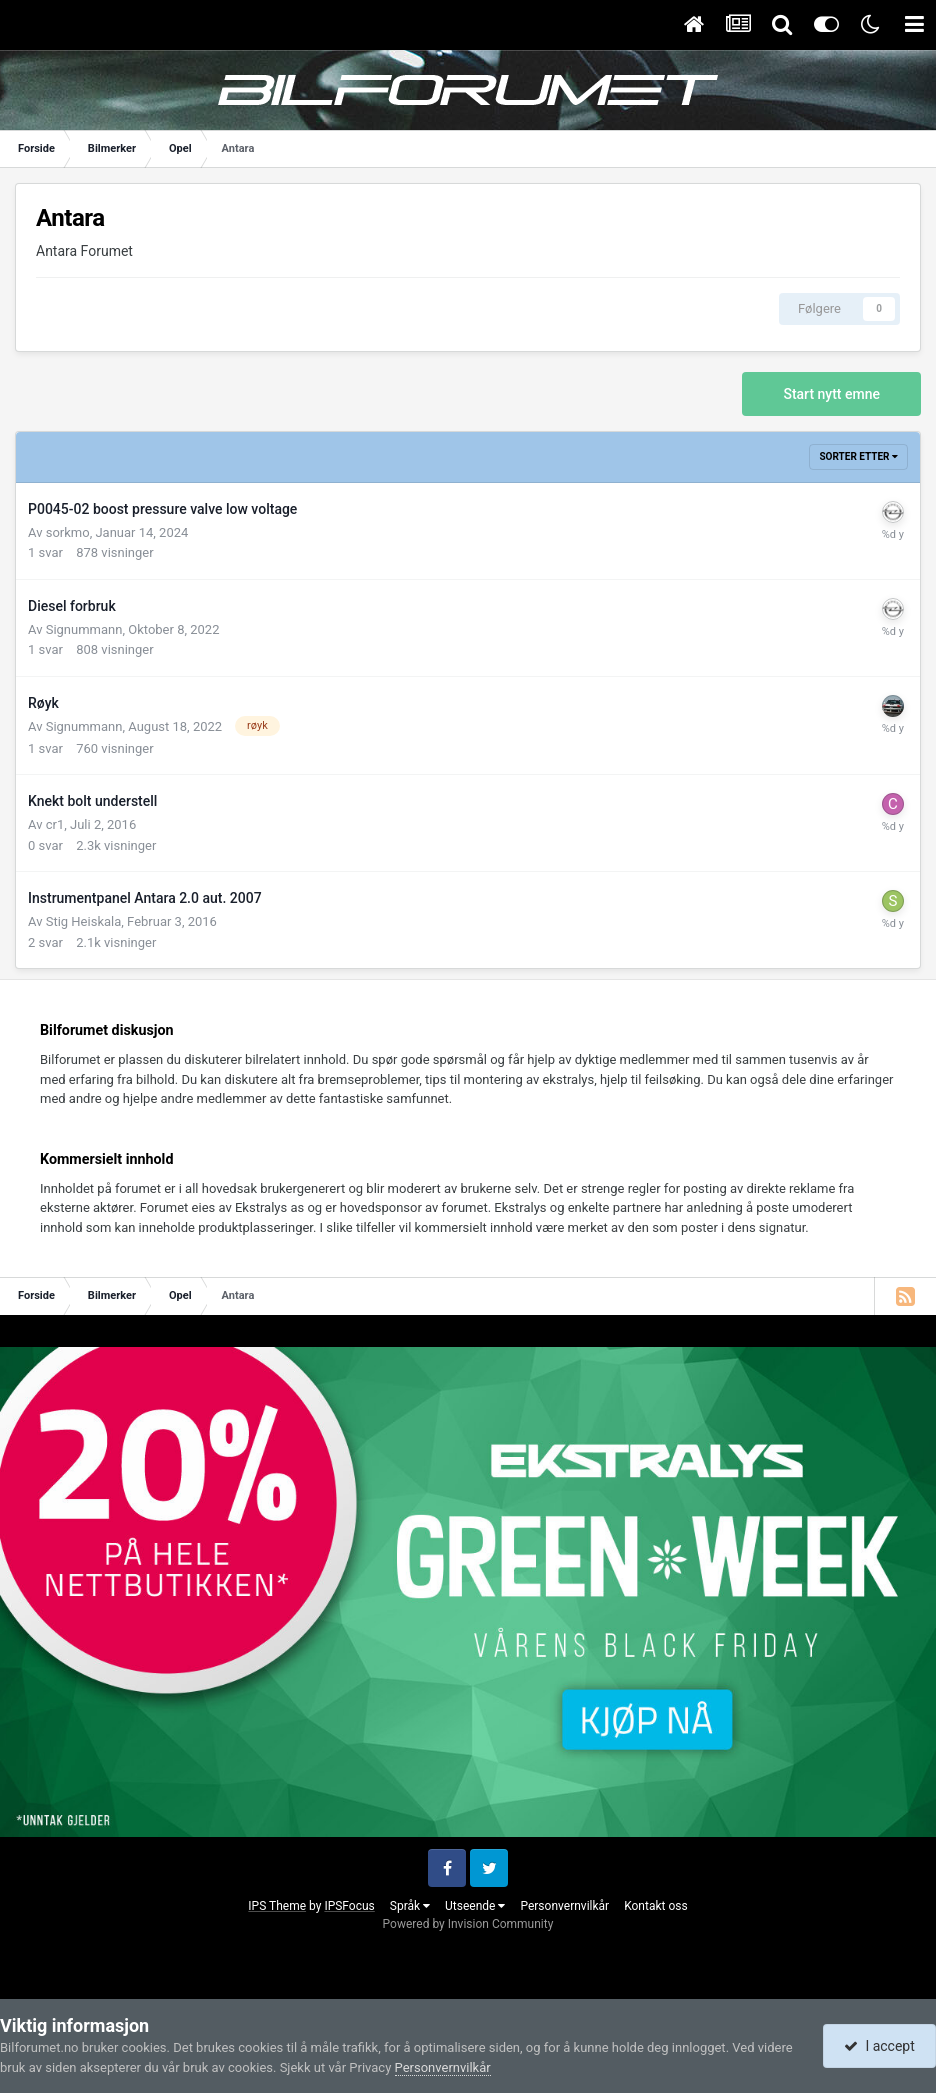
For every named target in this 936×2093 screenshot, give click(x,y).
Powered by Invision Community (468, 1924)
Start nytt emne (831, 394)
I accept (879, 2046)
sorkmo (68, 532)
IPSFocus (349, 1906)
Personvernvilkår (564, 1906)
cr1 (55, 824)
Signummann (84, 629)
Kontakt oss (656, 1906)
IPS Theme (277, 1906)
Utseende (475, 1906)
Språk (410, 1906)
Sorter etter (858, 456)
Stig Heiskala (84, 921)
